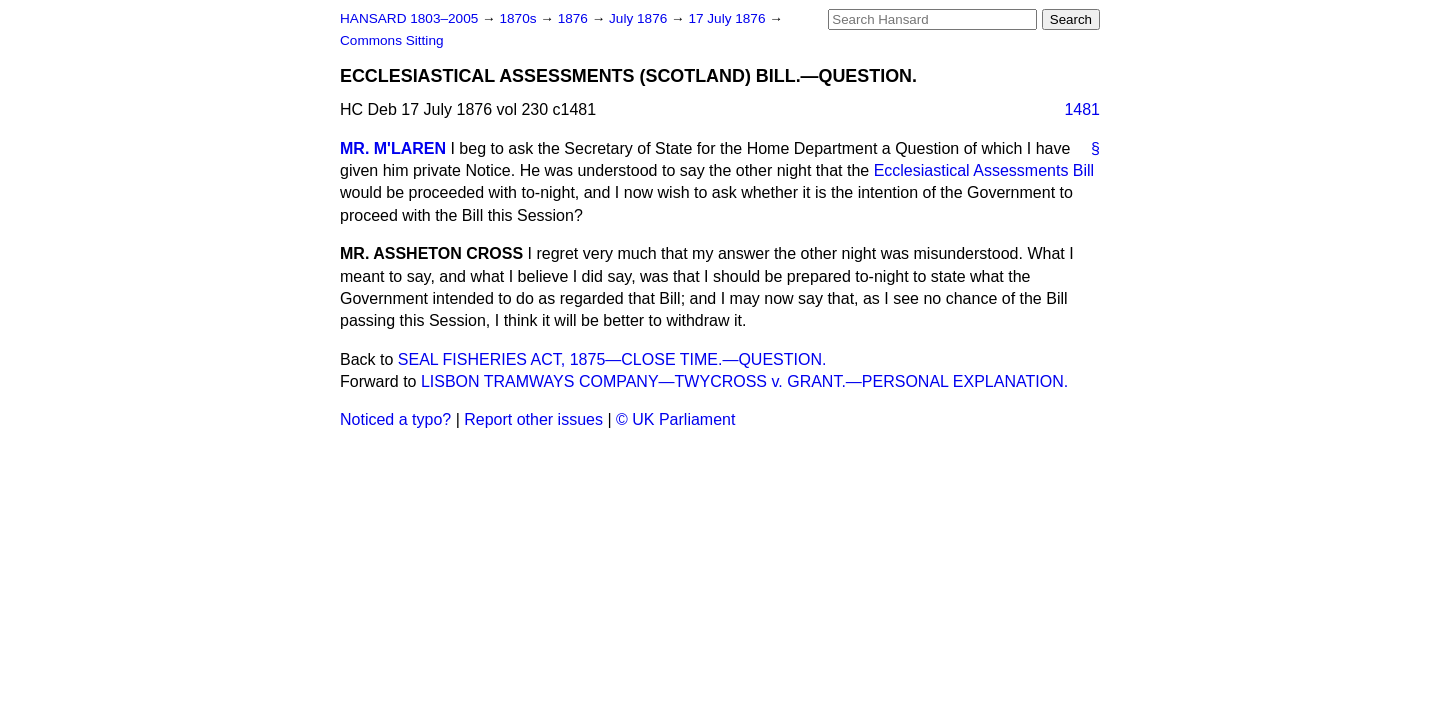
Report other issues (533, 419)
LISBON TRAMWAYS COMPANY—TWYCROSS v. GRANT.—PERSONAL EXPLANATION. (744, 381)
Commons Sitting (392, 40)
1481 (1082, 109)
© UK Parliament (675, 419)
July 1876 (640, 18)
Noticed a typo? (395, 419)
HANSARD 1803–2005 (409, 18)
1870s (519, 18)
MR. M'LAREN (393, 148)
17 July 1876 (728, 18)
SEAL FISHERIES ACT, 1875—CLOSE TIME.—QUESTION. (612, 359)
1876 (575, 18)
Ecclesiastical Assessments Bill (984, 170)
